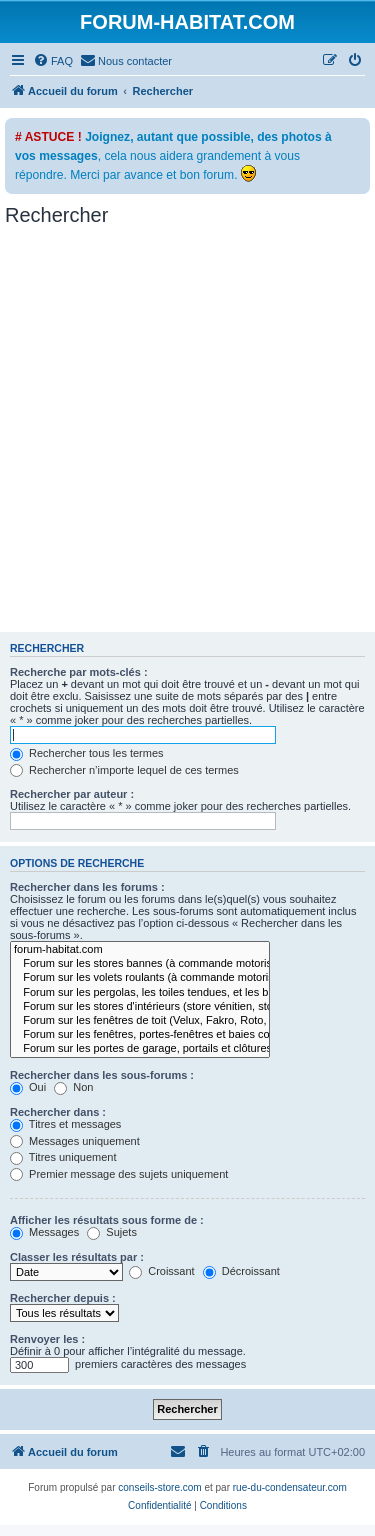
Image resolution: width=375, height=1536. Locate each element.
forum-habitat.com (140, 950)
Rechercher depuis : (63, 1298)
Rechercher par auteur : (72, 794)
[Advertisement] (187, 434)
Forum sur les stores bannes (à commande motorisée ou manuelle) (140, 964)
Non (73, 1087)
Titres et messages (65, 1124)
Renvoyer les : (47, 1339)
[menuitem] (53, 61)
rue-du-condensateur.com (290, 1487)
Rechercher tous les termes (87, 753)
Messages (44, 1232)
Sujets (112, 1232)
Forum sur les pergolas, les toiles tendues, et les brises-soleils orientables (140, 993)
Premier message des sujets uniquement (119, 1174)
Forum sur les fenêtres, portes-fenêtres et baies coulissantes (140, 1035)
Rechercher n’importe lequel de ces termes (124, 770)
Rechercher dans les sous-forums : (102, 1075)
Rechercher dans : (58, 1112)
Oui (28, 1087)
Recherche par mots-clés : (79, 672)
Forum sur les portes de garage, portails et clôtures (140, 1049)
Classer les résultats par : (77, 1257)
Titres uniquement (63, 1157)
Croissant (162, 1271)
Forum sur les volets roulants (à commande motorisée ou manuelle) (140, 978)
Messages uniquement (75, 1141)
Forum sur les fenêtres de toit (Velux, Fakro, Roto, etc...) (140, 1021)
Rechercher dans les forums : (87, 887)
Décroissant (241, 1271)
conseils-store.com (159, 1487)
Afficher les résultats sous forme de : (107, 1220)
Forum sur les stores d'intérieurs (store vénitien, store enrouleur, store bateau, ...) (140, 1007)
